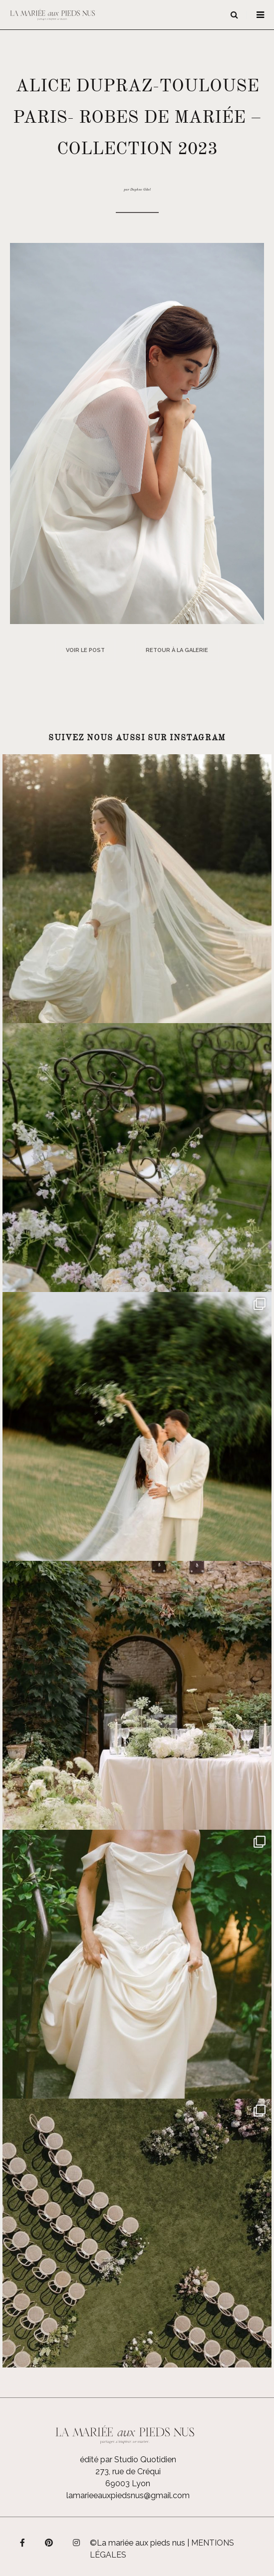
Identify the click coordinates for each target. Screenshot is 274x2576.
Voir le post (85, 650)
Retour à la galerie (177, 650)
